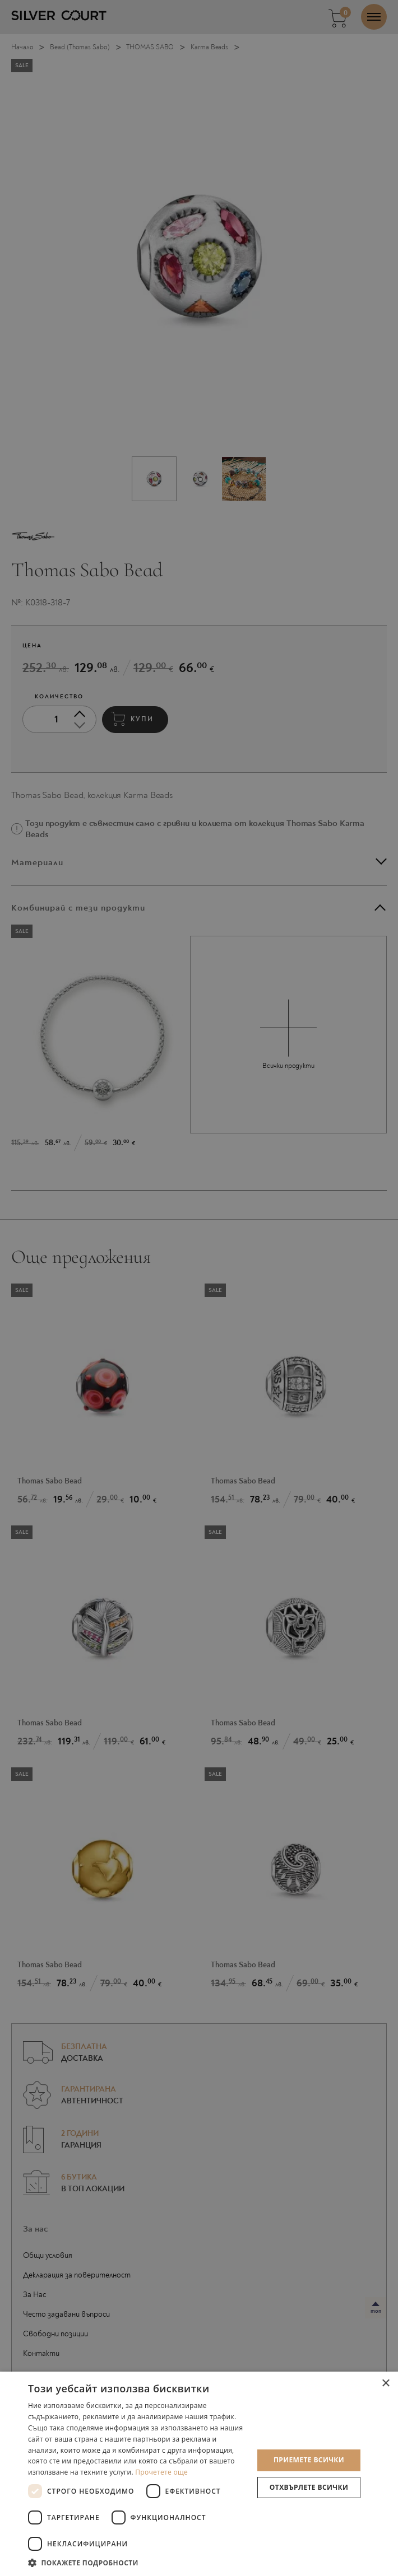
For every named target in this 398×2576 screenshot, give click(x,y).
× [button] (385, 2383)
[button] (137, 2562)
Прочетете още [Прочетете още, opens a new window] (161, 2472)
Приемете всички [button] (309, 2460)
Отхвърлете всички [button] (309, 2487)
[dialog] (199, 1288)
